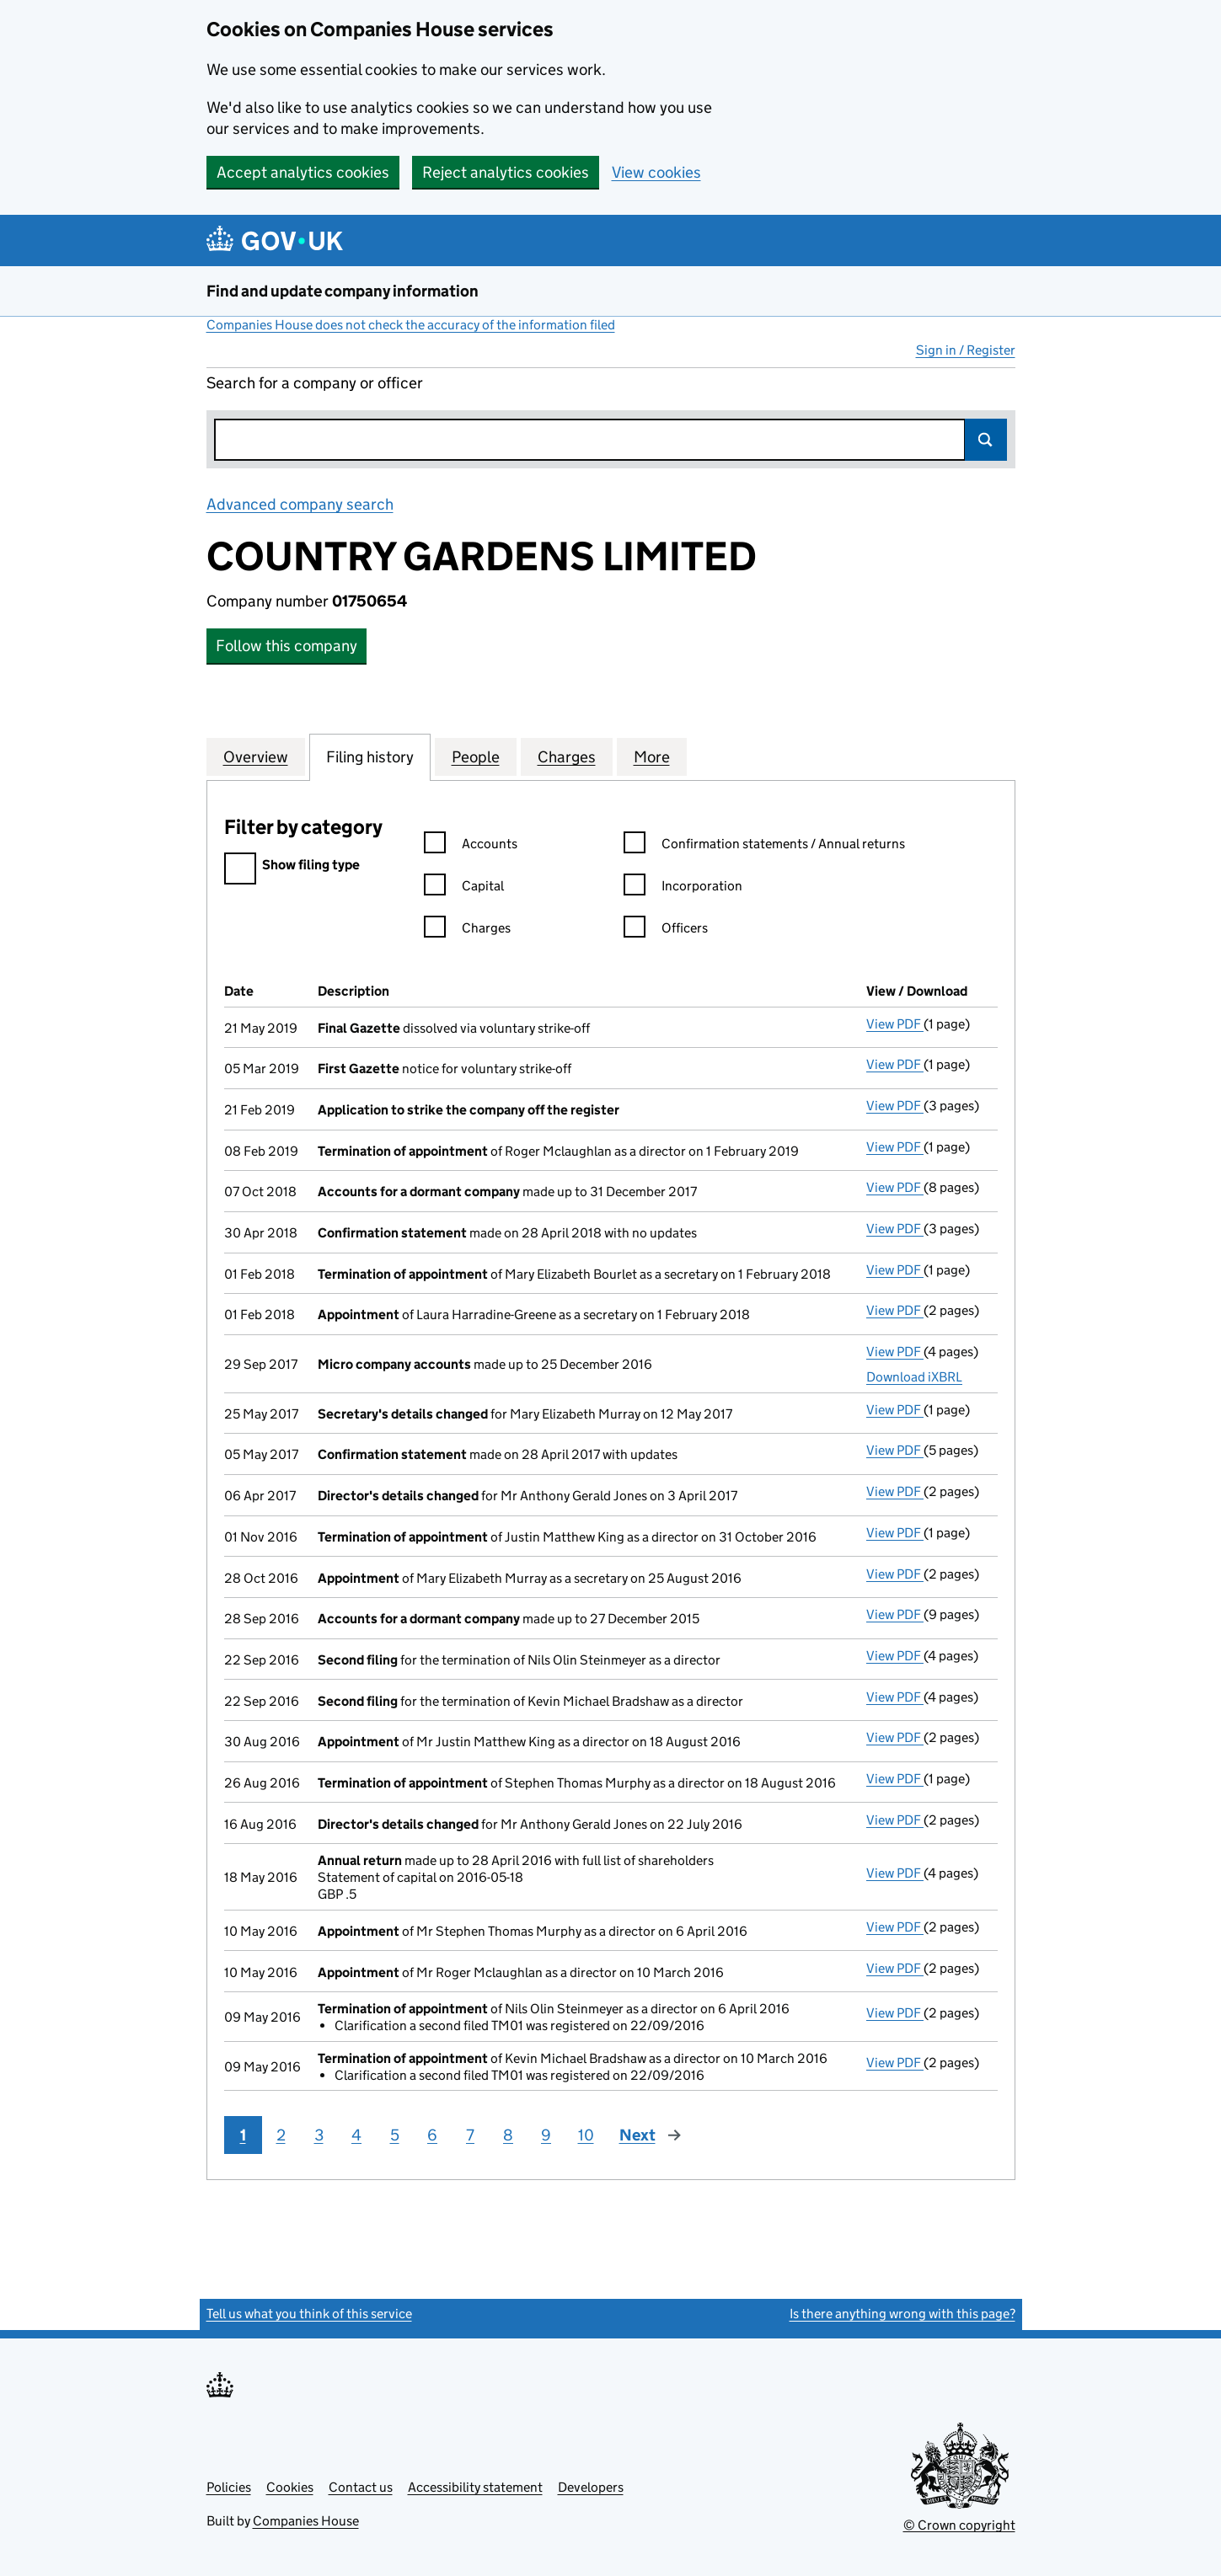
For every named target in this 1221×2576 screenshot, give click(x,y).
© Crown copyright (959, 2525)
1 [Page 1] (243, 2135)
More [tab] (652, 756)
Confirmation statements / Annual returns (764, 846)
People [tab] (476, 756)
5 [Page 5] (394, 2135)
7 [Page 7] (470, 2135)
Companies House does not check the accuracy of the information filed (410, 325)
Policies (228, 2487)
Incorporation (683, 888)
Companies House (306, 2521)
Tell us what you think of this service (309, 2314)
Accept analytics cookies (303, 172)
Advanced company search (300, 504)
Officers (666, 930)
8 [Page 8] (508, 2135)
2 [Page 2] (281, 2135)
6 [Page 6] (432, 2135)
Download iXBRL (914, 1377)
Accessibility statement (475, 2487)
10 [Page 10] (586, 2135)
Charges (467, 930)
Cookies (289, 2487)
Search (986, 440)
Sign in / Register (965, 350)
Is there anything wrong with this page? (902, 2314)
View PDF (895, 1024)
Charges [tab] (567, 756)
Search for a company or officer (314, 383)
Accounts (470, 846)
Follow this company (286, 645)
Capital (464, 888)
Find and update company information (342, 291)
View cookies (656, 172)
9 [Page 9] (546, 2135)
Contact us (361, 2487)
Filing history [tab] (370, 756)
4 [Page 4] (356, 2135)
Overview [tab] (255, 756)
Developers (591, 2487)
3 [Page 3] (319, 2135)
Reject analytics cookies (505, 172)
